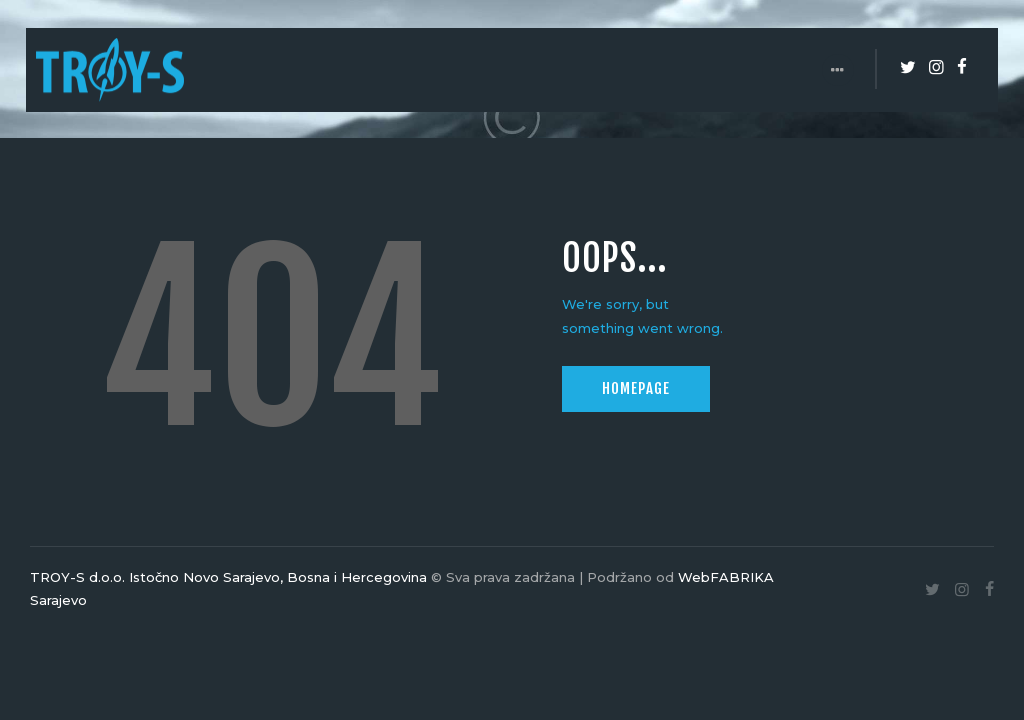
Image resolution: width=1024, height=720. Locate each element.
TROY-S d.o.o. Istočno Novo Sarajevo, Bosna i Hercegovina (228, 577)
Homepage (636, 388)
